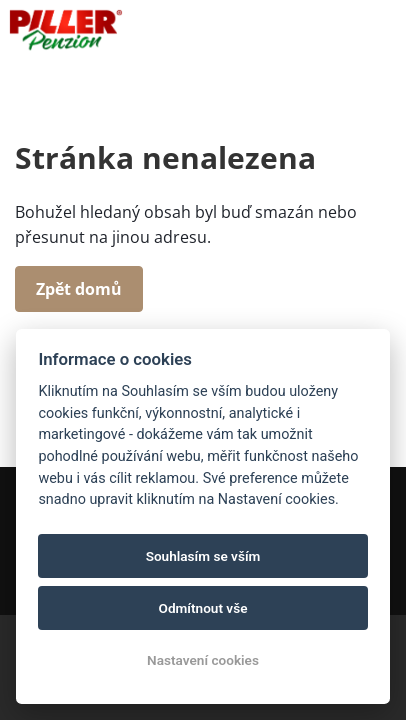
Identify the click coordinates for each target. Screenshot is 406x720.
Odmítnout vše (203, 608)
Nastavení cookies (203, 660)
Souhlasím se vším (203, 556)
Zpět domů (79, 289)
